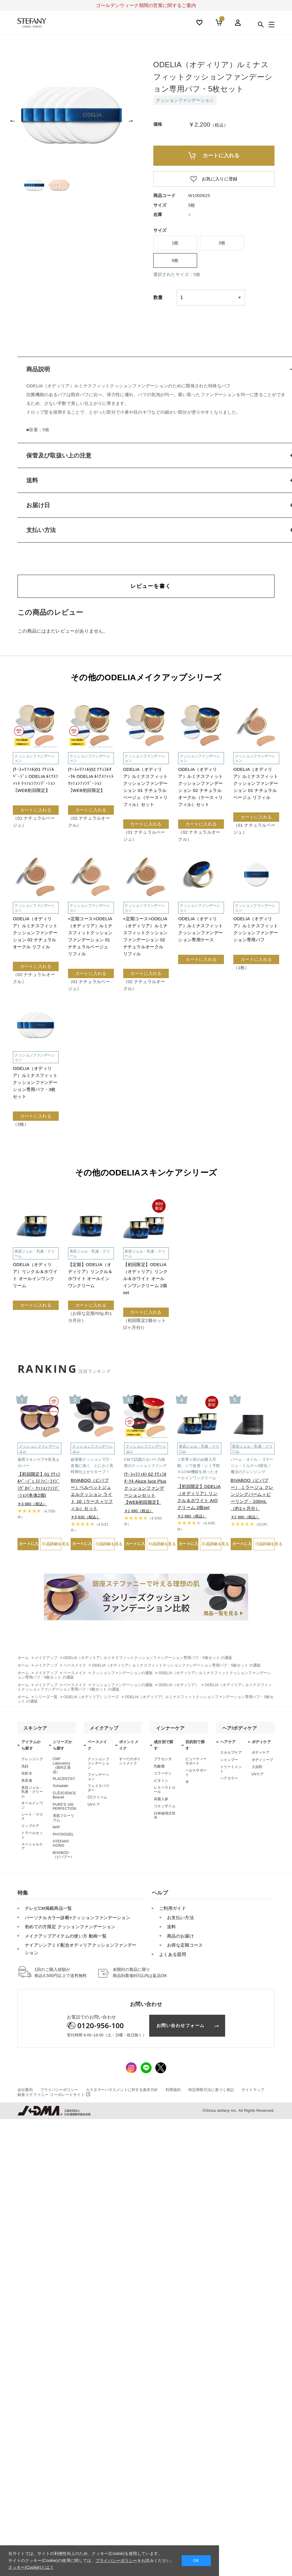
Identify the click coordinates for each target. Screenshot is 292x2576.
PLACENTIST (64, 1782)
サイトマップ (252, 2092)
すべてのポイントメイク (130, 1764)
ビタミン (161, 1783)
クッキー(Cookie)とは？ (30, 2567)
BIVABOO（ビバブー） (63, 1858)
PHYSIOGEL (63, 1837)
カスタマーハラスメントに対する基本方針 (122, 2092)
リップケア (30, 1829)
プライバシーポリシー (59, 2092)
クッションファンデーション (98, 1766)
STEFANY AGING (61, 1846)
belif (56, 1830)
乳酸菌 (159, 1769)
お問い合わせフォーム (181, 2028)
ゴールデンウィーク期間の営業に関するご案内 (146, 5)
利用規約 (173, 2092)
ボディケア (261, 1755)
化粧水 (26, 1776)
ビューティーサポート (196, 1764)
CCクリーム (97, 1800)
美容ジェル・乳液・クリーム (32, 1794)
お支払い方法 (180, 1920)
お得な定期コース (185, 1947)
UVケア (94, 1807)
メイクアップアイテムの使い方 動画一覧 (66, 1938)
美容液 (26, 1783)
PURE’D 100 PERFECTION (64, 1809)
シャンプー (229, 1763)
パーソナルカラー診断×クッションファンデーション (77, 1920)
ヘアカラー (229, 1781)
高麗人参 (161, 1802)
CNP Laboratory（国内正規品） (62, 1768)
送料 (171, 1929)
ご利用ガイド (172, 1911)
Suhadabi (60, 1789)
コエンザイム (164, 1809)
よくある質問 (172, 1957)
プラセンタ (163, 1762)
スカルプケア (231, 1755)
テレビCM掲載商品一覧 (48, 1911)
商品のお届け (180, 1938)
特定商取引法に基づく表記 (211, 2092)
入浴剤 (257, 1770)
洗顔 (25, 1769)
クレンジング (32, 1762)
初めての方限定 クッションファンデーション (70, 1929)
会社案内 (25, 2092)
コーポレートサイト (54, 2097)
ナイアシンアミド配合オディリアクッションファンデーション (81, 1951)
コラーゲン (163, 1776)
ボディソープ (262, 1763)
